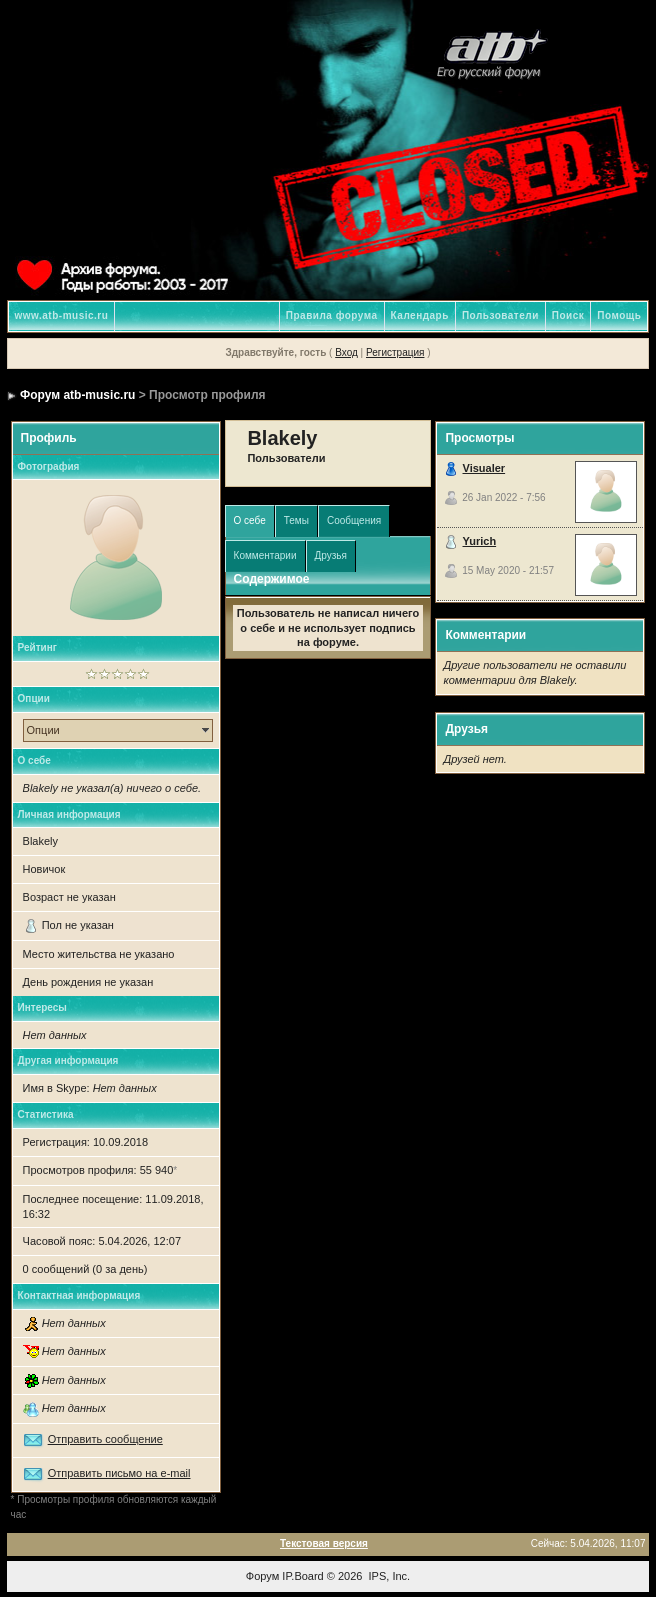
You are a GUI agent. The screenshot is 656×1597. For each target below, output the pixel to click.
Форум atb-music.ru (77, 395)
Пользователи (500, 315)
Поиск (568, 315)
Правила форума (332, 315)
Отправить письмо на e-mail (119, 1473)
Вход (346, 352)
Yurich (480, 541)
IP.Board (302, 1576)
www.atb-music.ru (62, 315)
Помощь (619, 315)
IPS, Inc (388, 1576)
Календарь (420, 315)
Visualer (484, 468)
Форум (262, 1576)
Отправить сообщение (105, 1439)
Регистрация (395, 352)
